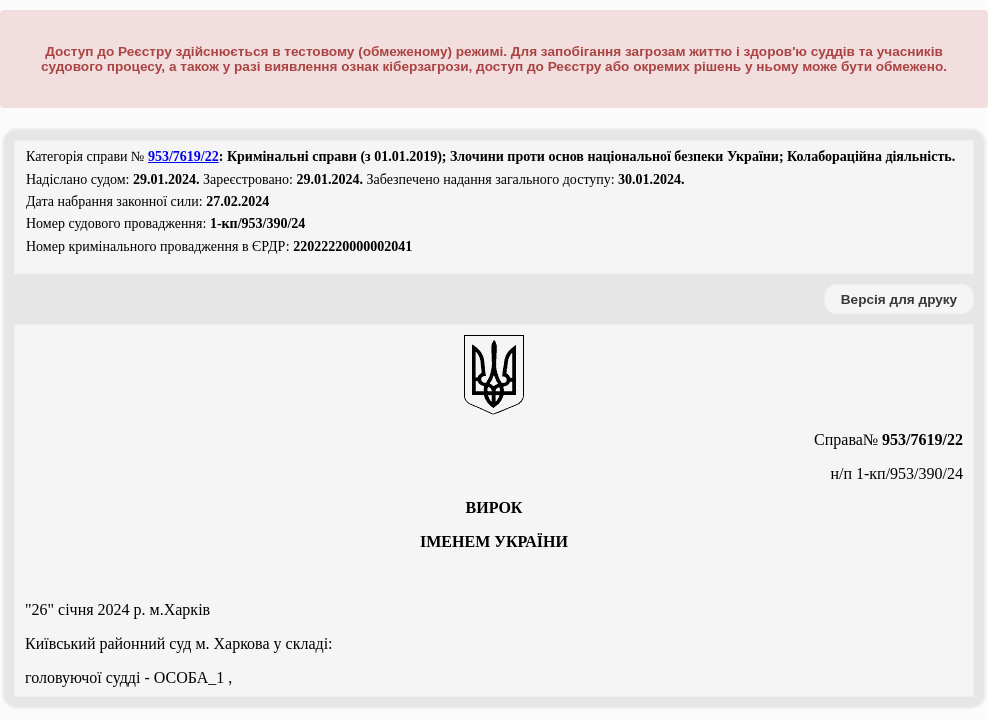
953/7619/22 (183, 156)
